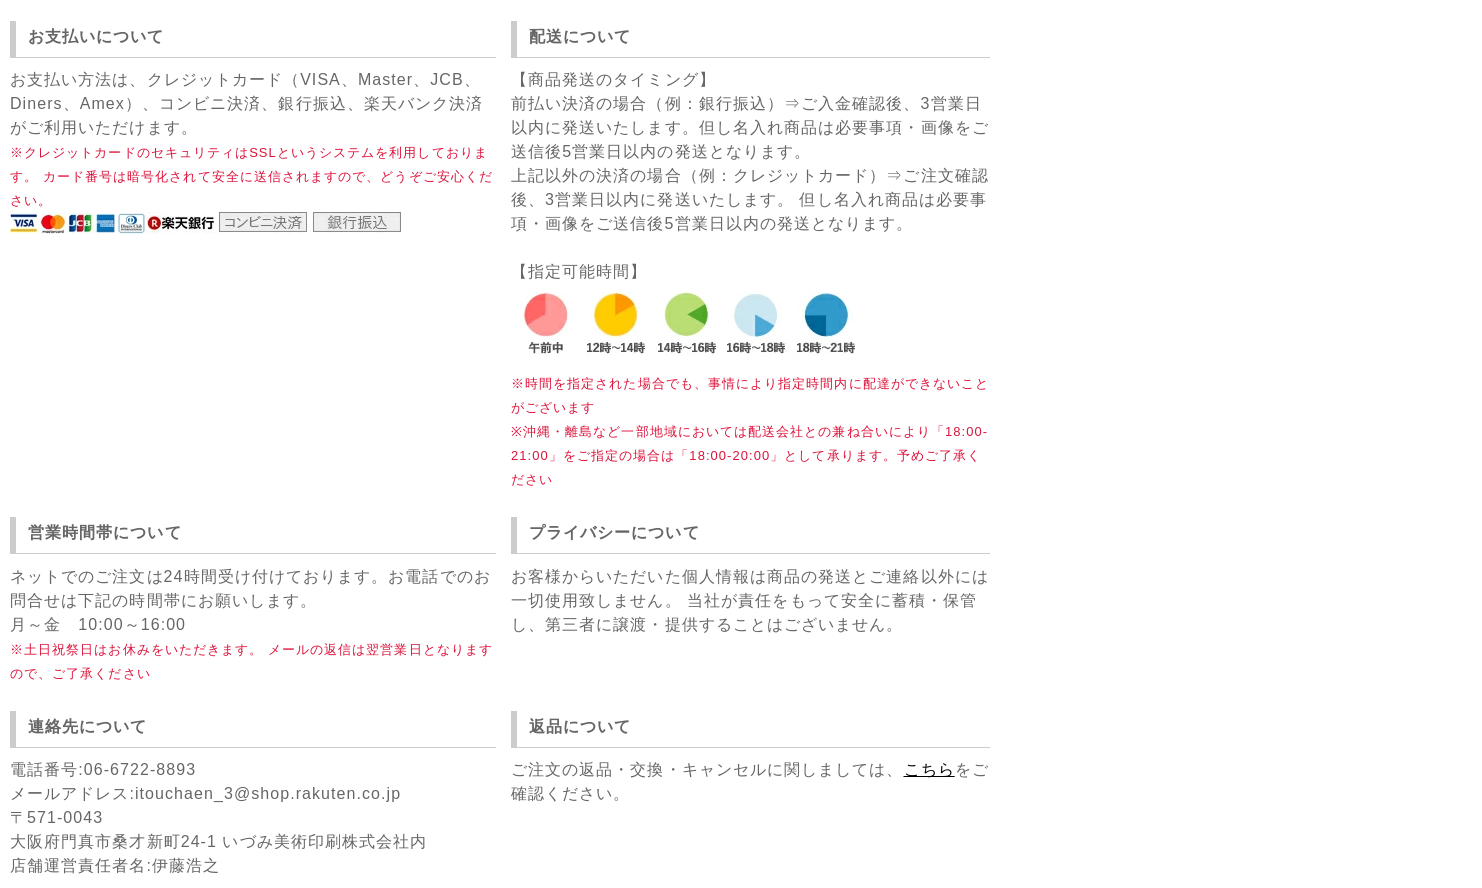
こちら (929, 769)
